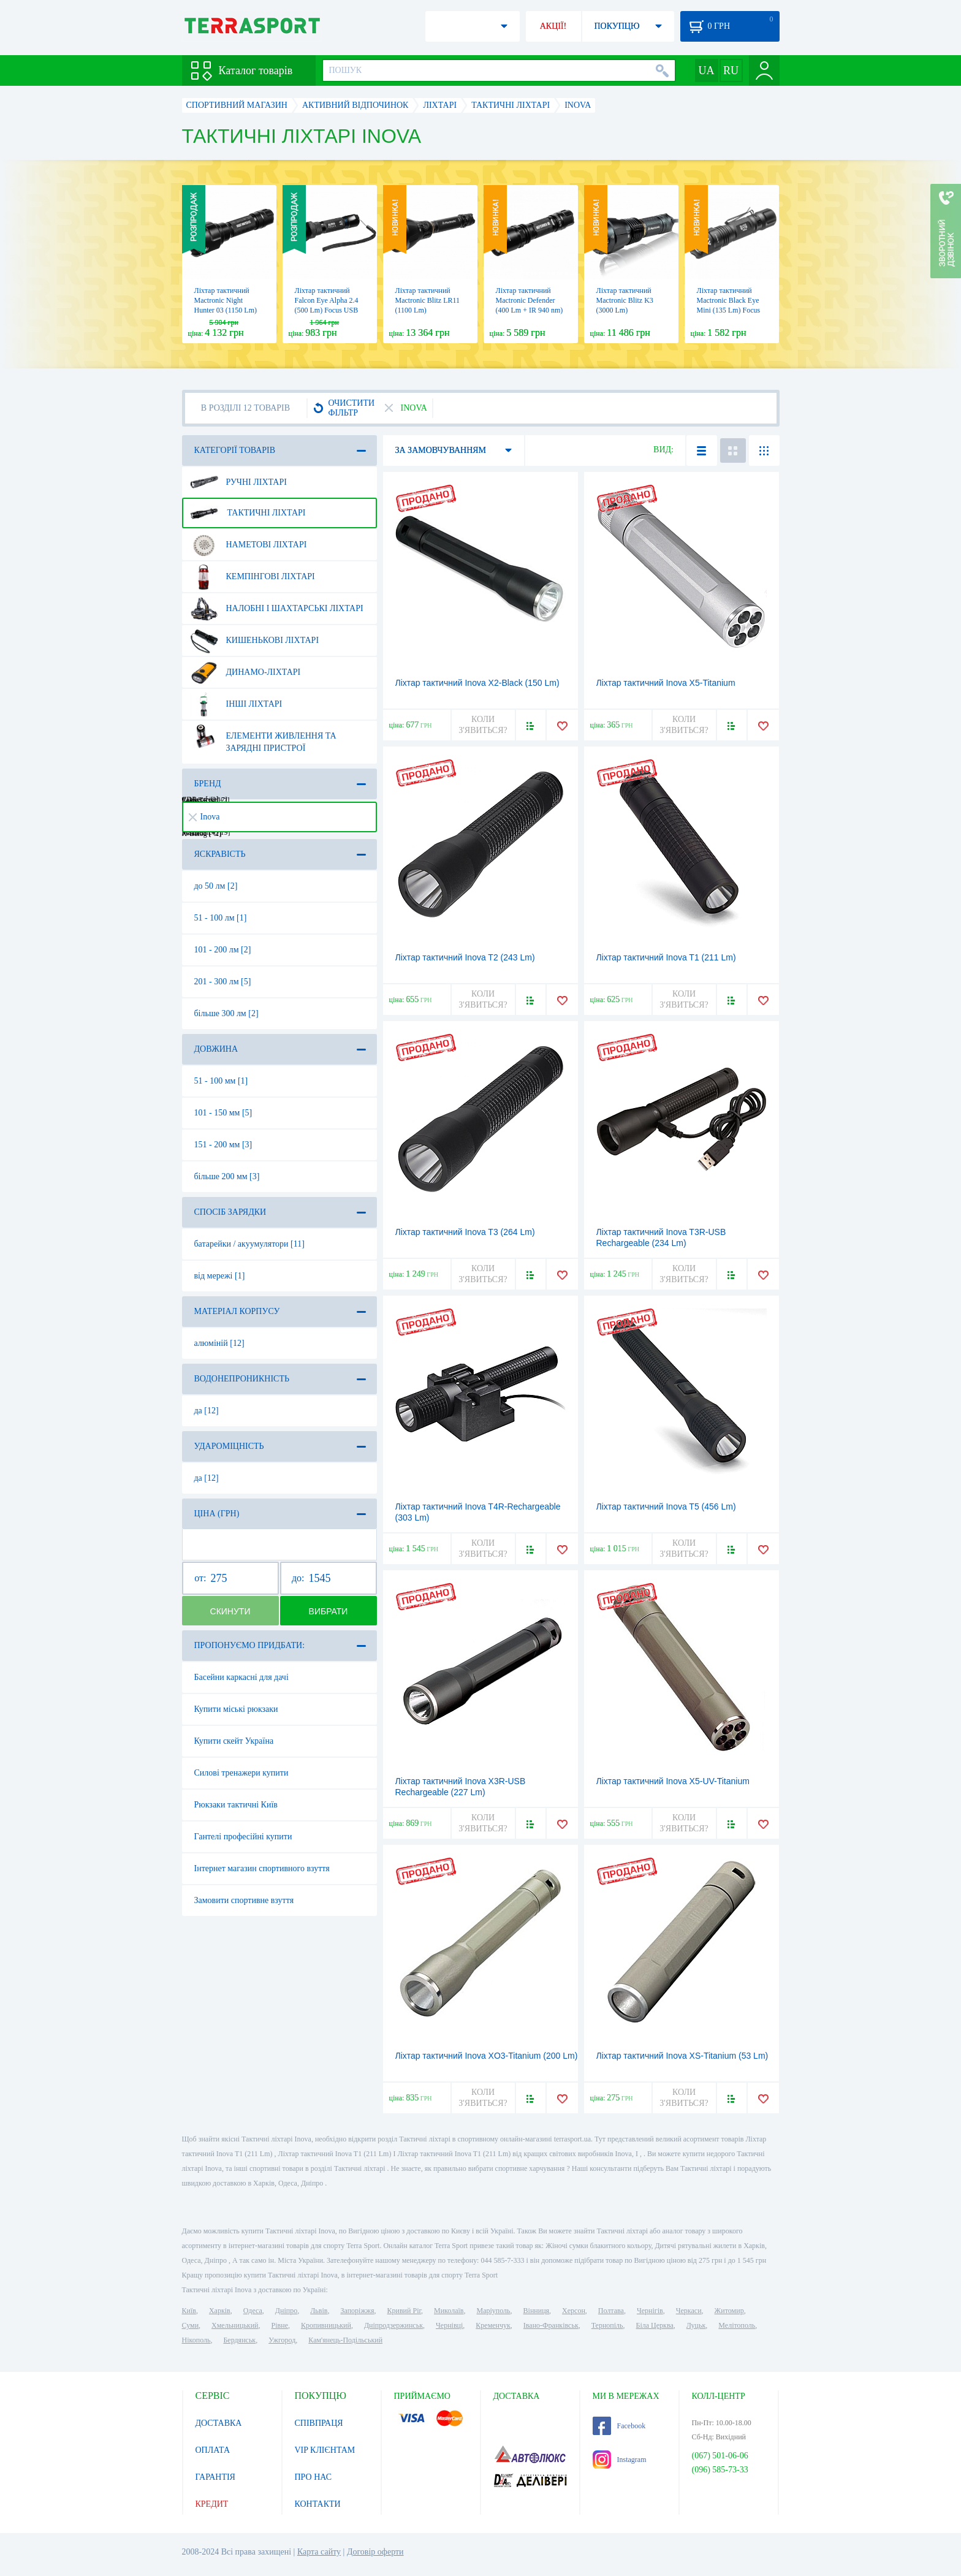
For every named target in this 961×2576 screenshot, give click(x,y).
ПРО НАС (313, 2477)
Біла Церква (655, 2325)
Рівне (280, 2325)
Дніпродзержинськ (393, 2325)
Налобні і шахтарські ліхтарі (276, 609)
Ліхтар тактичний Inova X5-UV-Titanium (673, 1781)
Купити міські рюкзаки (236, 1709)
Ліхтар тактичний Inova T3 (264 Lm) (465, 1232)
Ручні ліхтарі (238, 482)
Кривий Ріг (404, 2310)
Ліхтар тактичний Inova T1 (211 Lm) (666, 957)
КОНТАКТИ (318, 2504)
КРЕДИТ (212, 2504)
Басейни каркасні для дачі (241, 1677)
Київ (189, 2310)
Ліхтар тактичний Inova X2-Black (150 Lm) (477, 683)
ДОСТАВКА (219, 2423)
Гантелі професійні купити (243, 1836)
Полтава (611, 2310)
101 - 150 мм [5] (223, 1112)
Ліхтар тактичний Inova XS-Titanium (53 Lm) (682, 2056)
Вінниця (536, 2310)
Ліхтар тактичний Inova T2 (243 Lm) (465, 957)
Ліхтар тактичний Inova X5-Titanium (665, 683)
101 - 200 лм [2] (222, 949)
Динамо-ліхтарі (245, 672)
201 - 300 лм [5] (222, 981)
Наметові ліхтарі (248, 545)
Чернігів (650, 2310)
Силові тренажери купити (241, 1772)
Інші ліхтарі (236, 704)
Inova (204, 816)
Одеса (252, 2310)
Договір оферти (375, 2551)
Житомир (729, 2310)
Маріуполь (494, 2310)
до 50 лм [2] (216, 886)
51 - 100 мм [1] (221, 1080)
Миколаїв (448, 2310)
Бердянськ (239, 2340)
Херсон (573, 2310)
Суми (190, 2325)
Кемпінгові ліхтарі (252, 577)
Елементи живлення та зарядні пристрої (263, 737)
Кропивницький (326, 2325)
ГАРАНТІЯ (215, 2477)
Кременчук (493, 2325)
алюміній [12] (219, 1343)
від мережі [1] (219, 1275)
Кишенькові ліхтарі (254, 640)
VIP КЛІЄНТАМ (325, 2450)
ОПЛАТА (213, 2450)
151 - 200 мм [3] (223, 1144)
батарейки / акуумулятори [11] (249, 1243)
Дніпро (286, 2310)
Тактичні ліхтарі (248, 513)
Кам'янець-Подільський (345, 2340)
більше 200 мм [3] (227, 1176)
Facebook (619, 2426)
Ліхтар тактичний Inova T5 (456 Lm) (666, 1506)
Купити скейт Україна (234, 1741)
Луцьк (696, 2325)
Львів (318, 2310)
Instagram (620, 2459)
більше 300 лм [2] (226, 1013)
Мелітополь (736, 2325)
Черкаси (689, 2310)
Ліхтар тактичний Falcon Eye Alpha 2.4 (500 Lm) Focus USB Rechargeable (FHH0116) (327, 310)
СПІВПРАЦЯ (319, 2423)
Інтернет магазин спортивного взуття (262, 1868)
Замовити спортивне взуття (244, 1900)
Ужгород (281, 2340)
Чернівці (449, 2325)
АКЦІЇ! (553, 26)
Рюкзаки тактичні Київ (236, 1804)
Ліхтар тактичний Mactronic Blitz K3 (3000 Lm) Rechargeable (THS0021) (624, 310)
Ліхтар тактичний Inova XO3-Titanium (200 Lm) (486, 2056)
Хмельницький (234, 2325)
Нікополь (196, 2340)
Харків (219, 2310)
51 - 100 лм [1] (220, 917)
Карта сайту (319, 2551)
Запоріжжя (357, 2310)
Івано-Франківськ (551, 2325)
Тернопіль (607, 2325)
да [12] (206, 1410)
